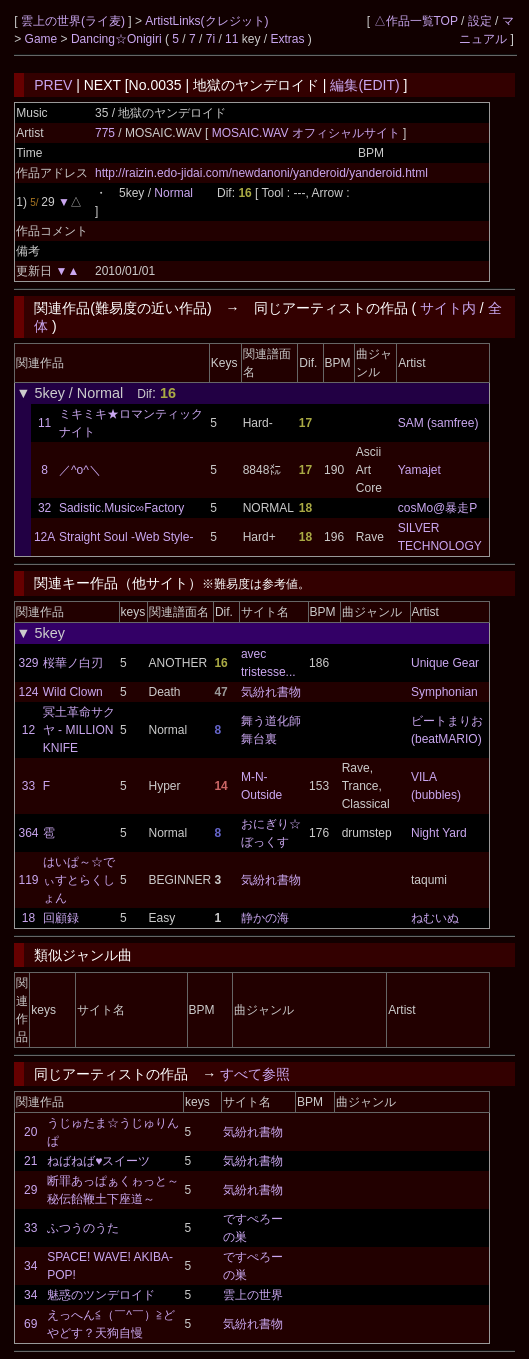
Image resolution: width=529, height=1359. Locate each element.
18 (28, 918)
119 (28, 880)
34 (30, 1266)
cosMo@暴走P (438, 508)
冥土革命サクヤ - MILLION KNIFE (79, 730)
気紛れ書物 (271, 692)
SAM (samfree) (438, 423)
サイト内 (448, 308)
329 (28, 663)
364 (28, 833)
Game (43, 39)
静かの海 (265, 918)
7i (210, 39)
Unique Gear (445, 663)
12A (44, 537)
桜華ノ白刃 (73, 663)
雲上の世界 (253, 1295)
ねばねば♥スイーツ (98, 1161)
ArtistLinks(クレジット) (206, 21)
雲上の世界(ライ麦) (74, 21)
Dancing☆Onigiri (118, 39)
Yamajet (419, 470)
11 (231, 39)
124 (28, 692)
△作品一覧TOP (416, 21)
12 (28, 730)
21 (30, 1161)
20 (30, 1132)
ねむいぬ (435, 918)
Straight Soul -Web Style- (126, 537)
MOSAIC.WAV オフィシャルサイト (307, 133)
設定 (480, 21)
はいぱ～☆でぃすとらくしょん (79, 880)
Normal (173, 193)
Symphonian (444, 692)
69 (30, 1324)
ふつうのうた (83, 1228)
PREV (53, 85)
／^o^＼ (80, 470)
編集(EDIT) (364, 85)
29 (30, 1190)
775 (105, 133)
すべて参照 (255, 1074)
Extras (287, 39)
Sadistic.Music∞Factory (121, 508)
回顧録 (61, 918)
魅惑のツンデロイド (101, 1295)
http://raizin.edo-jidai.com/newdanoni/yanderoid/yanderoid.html (261, 173)
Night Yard (439, 833)
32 (44, 508)
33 (28, 786)
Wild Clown (73, 692)
